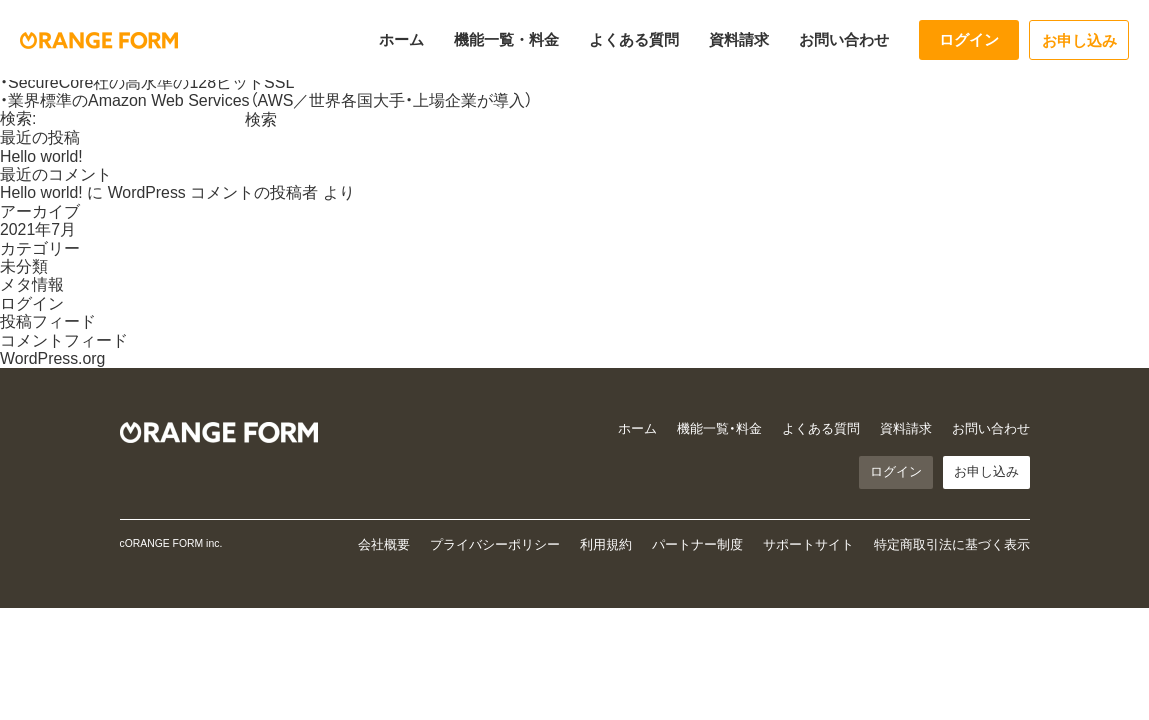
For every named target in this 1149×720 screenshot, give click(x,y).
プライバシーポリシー (495, 545)
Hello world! (42, 156)
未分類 (24, 266)
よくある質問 (634, 39)
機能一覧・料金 (506, 39)
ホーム (401, 39)
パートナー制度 (697, 545)
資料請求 (739, 39)
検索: (18, 118)
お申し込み (1079, 40)
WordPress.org (53, 358)
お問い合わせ (844, 39)
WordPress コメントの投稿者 (213, 192)
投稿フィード (48, 321)
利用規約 (606, 545)
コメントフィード (64, 340)
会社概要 (384, 545)
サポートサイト (808, 545)
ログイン (969, 39)
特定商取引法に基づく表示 (952, 545)
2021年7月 (38, 229)
